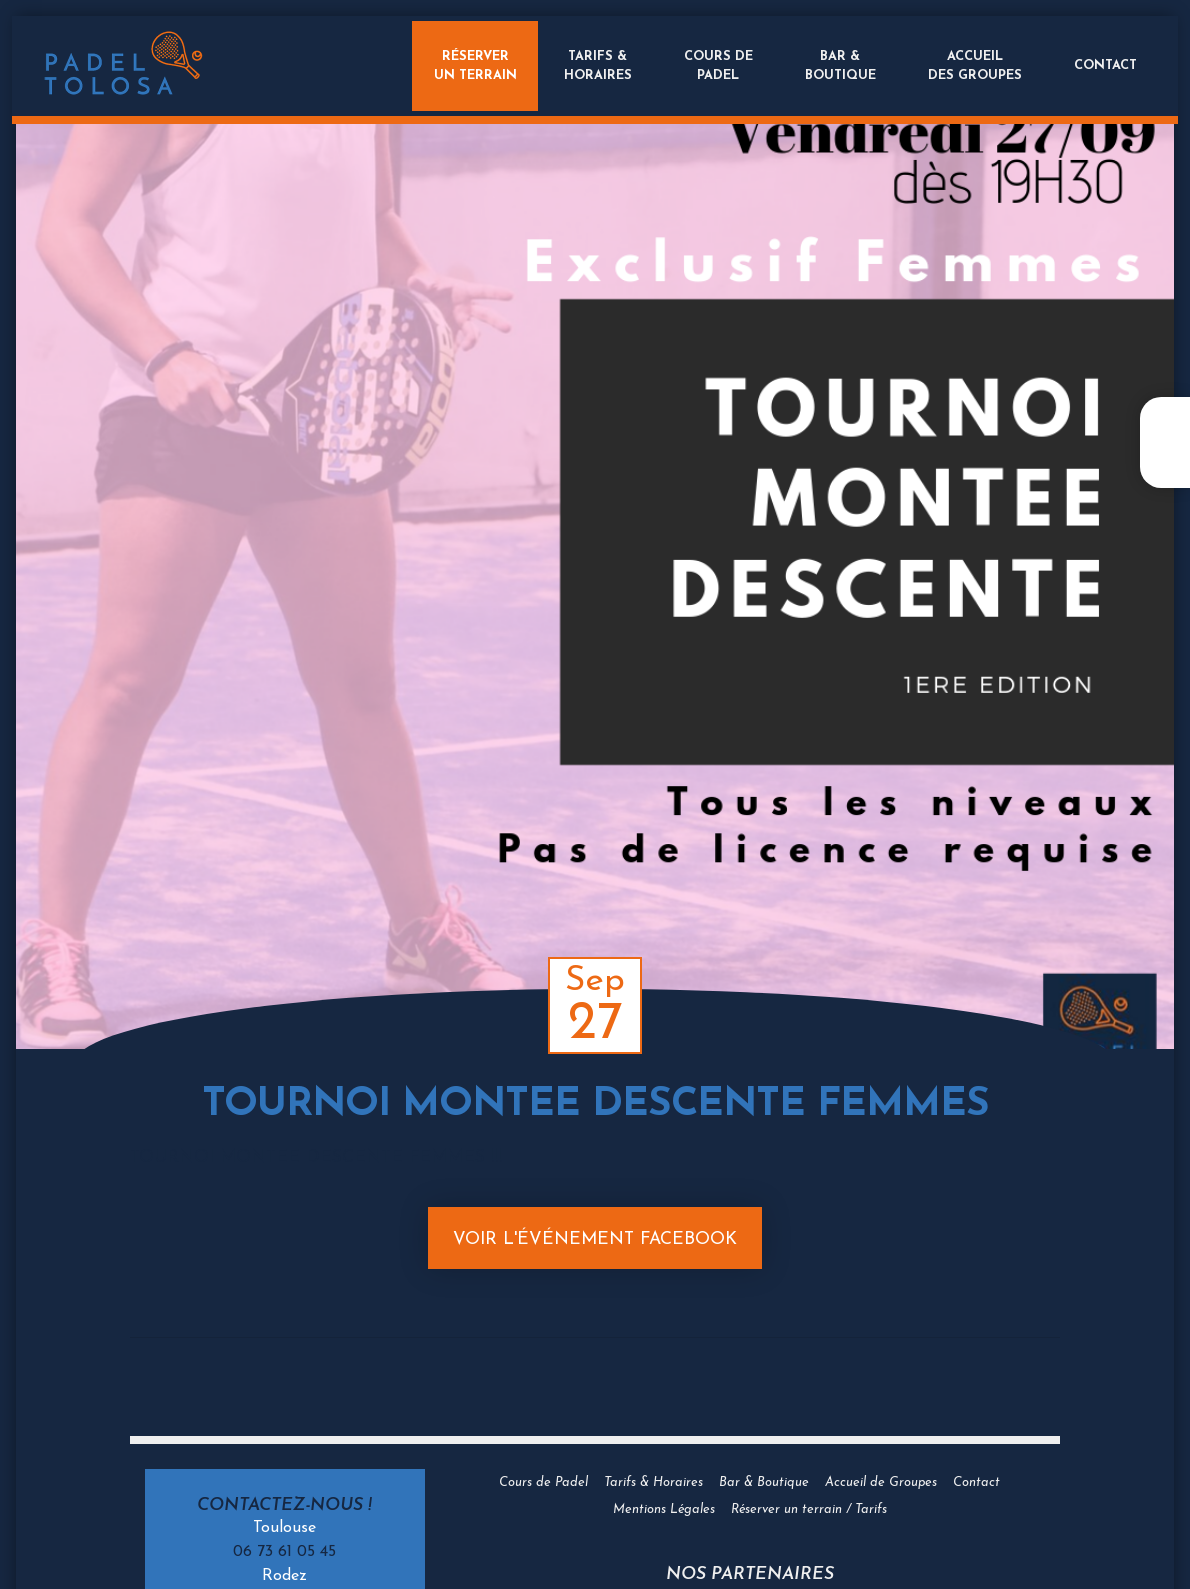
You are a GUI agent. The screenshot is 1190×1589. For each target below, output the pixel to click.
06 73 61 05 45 (284, 1552)
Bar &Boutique (836, 66)
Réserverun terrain (466, 66)
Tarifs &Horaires (594, 66)
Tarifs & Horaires (653, 1482)
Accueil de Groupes (881, 1482)
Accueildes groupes (971, 66)
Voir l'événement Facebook (595, 1239)
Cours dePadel (714, 66)
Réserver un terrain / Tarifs (809, 1509)
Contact (1101, 65)
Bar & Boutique (764, 1482)
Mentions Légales (664, 1509)
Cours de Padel (543, 1482)
